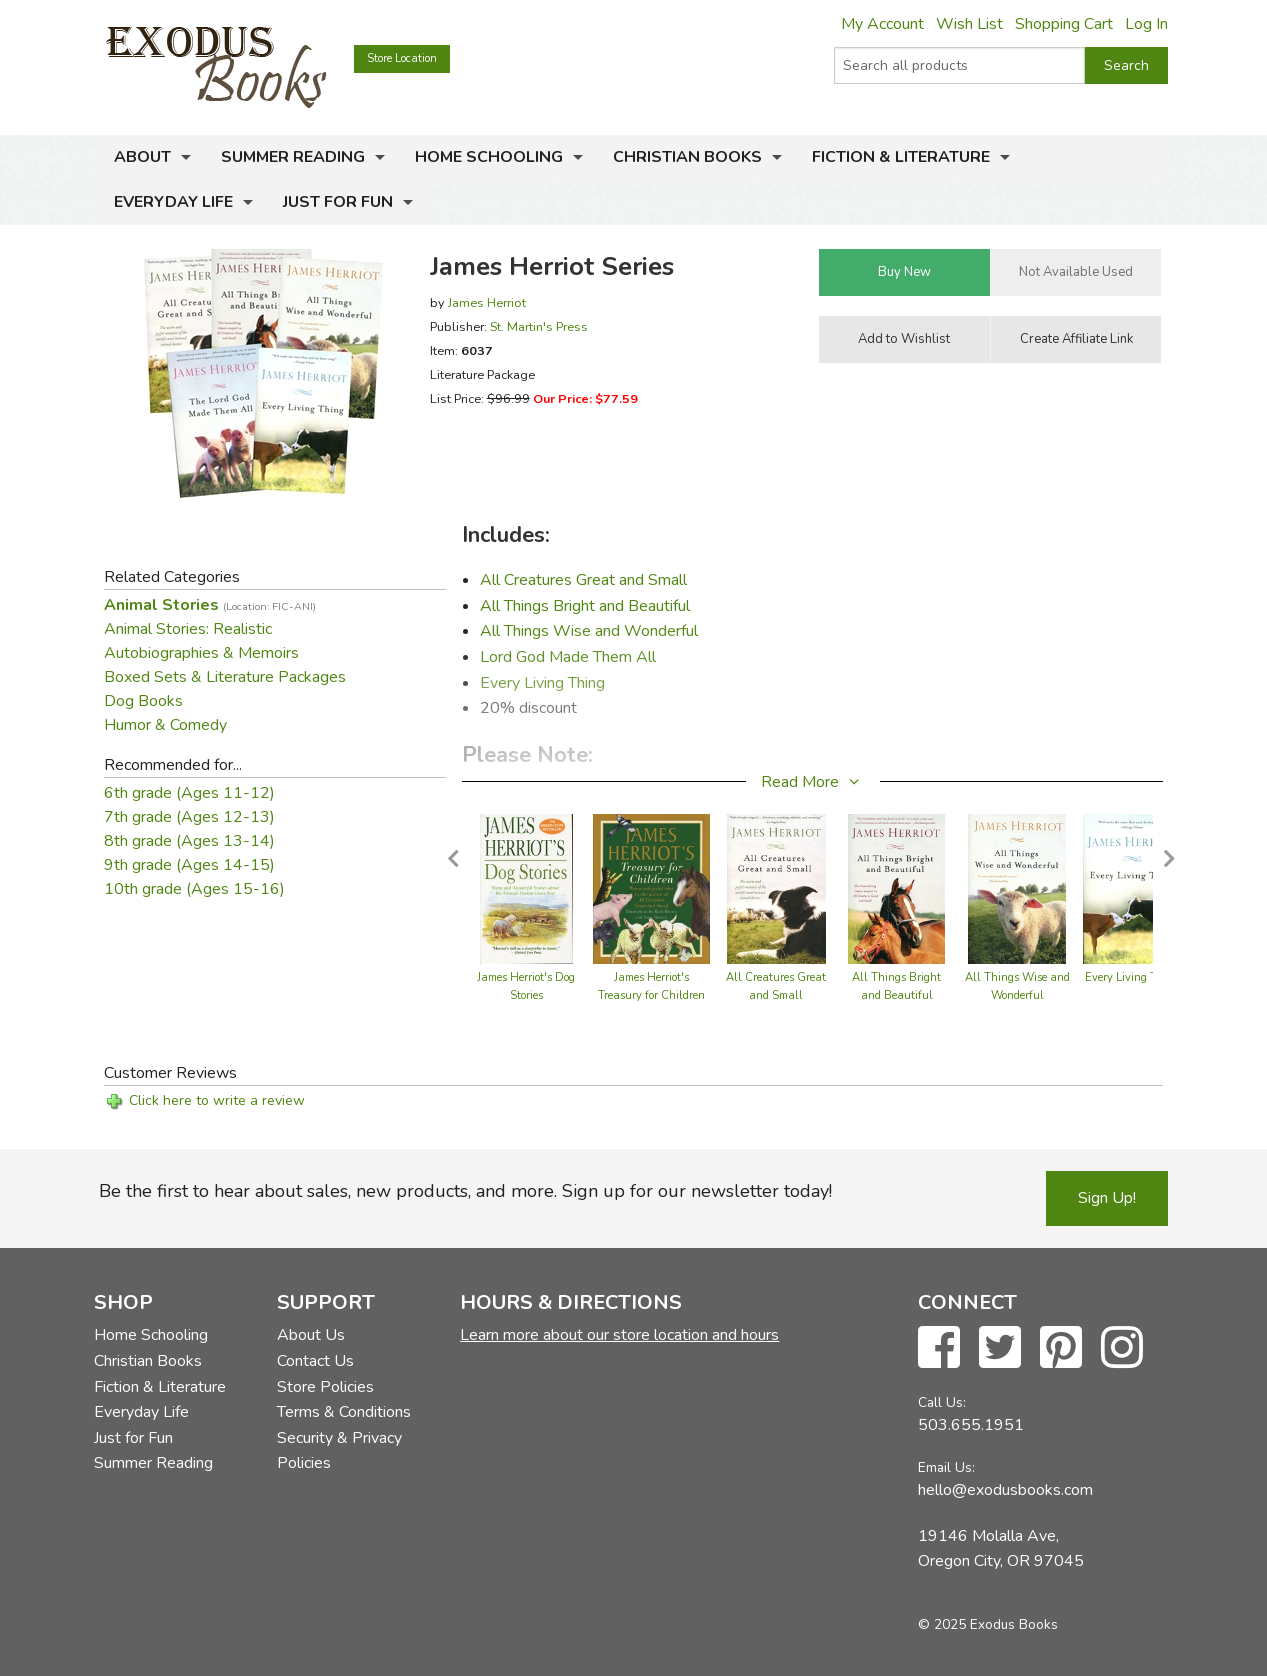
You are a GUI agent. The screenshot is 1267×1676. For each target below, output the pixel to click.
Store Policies (325, 1387)
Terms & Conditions (344, 1412)
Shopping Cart (1064, 24)
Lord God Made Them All (568, 657)
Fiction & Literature (901, 157)
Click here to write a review (217, 1100)
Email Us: (946, 1467)
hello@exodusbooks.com (1005, 1490)
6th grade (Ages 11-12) (189, 793)
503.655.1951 (971, 1425)
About (142, 157)
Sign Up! (1107, 1198)
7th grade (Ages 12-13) (189, 817)
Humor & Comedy (165, 725)
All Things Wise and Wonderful (589, 631)
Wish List (969, 24)
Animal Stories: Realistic (188, 629)
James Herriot (487, 302)
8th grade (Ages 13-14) (189, 841)
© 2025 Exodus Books (988, 1624)
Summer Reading (293, 157)
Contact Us (315, 1361)
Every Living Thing (542, 683)
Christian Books (687, 157)
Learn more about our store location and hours (619, 1335)
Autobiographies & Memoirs (201, 653)
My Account (882, 24)
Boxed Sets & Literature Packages (225, 677)
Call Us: (942, 1402)
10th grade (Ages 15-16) (194, 889)
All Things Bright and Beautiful (585, 606)
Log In (1146, 24)
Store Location (402, 58)
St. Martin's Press (539, 326)
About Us (311, 1335)
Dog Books (143, 701)
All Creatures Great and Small (583, 580)
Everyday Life (173, 202)
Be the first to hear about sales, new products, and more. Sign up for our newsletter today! (465, 1191)
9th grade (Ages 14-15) (189, 865)
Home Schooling (489, 157)
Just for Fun (338, 202)
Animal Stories (210, 605)
